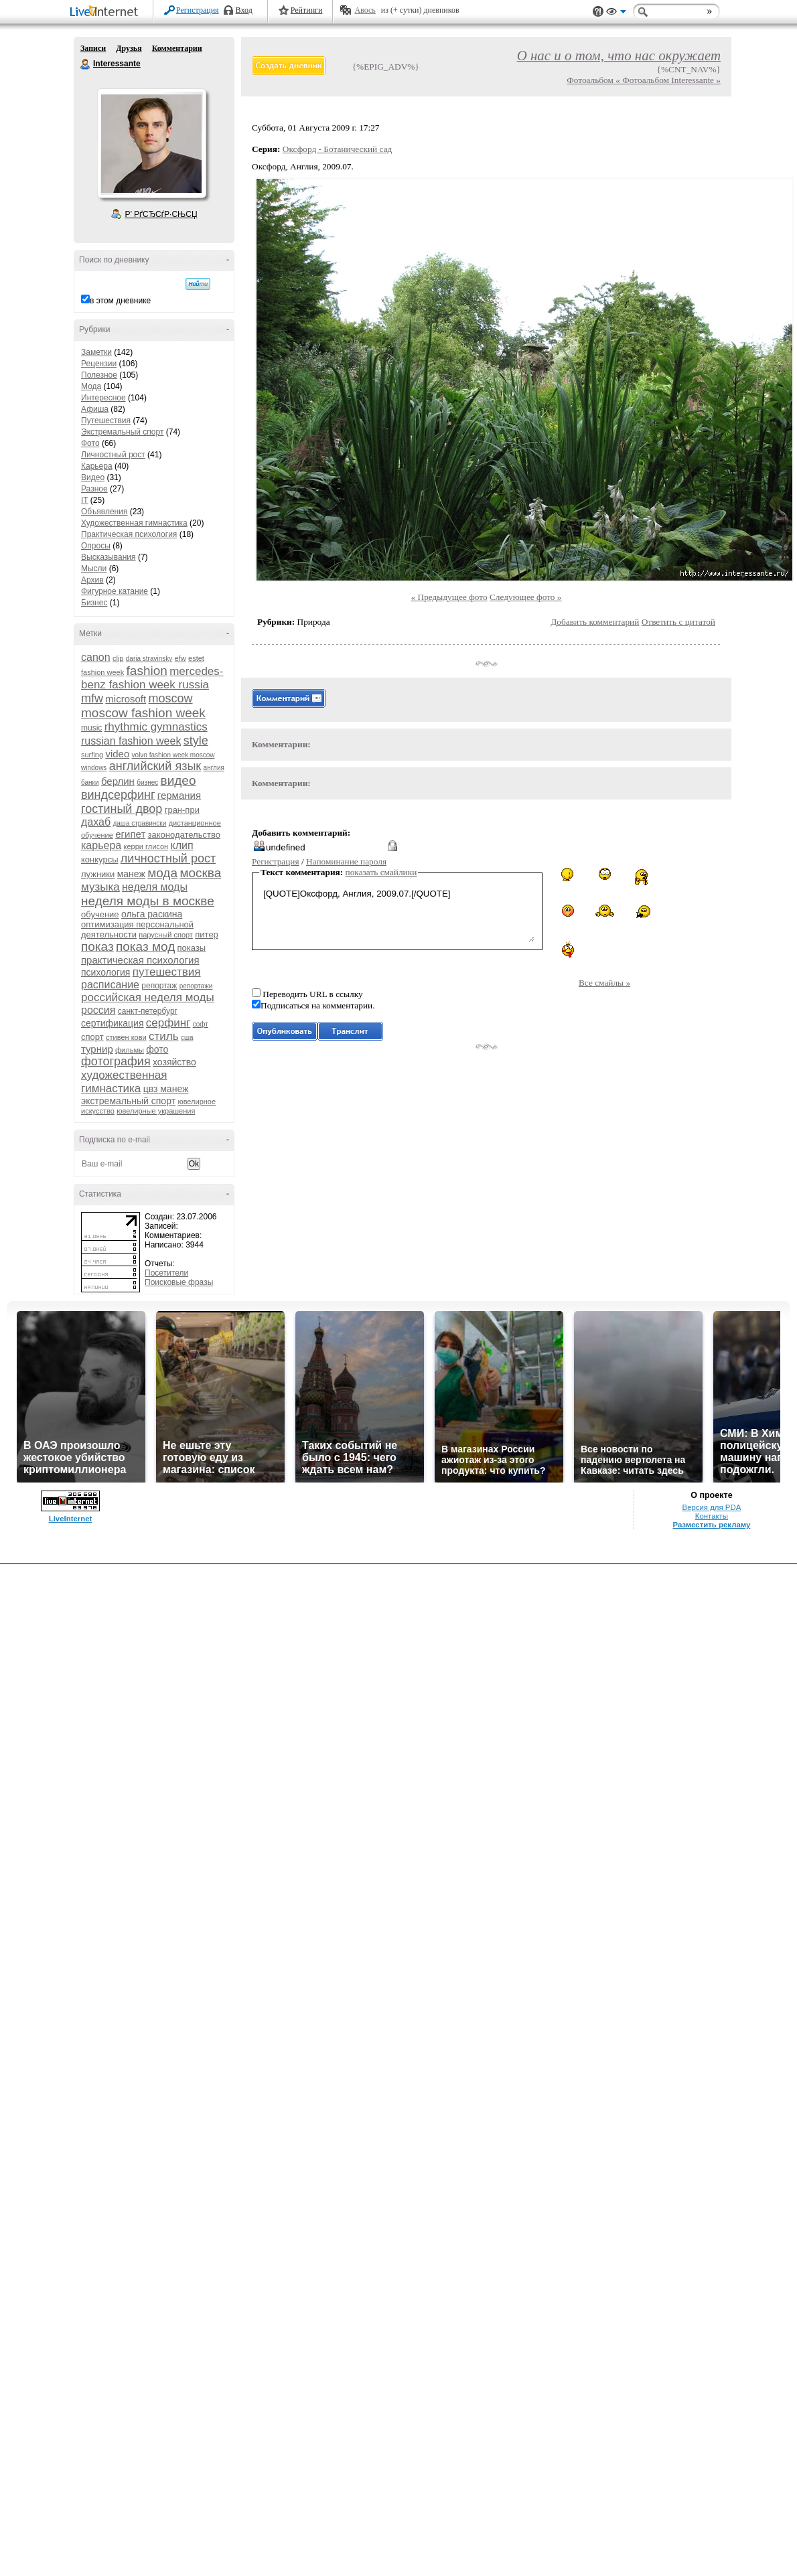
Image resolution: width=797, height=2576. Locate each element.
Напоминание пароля (346, 861)
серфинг (168, 1022)
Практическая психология (129, 534)
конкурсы (100, 859)
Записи (93, 48)
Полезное (99, 375)
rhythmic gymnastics (156, 727)
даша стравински (139, 823)
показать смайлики (381, 872)
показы (191, 948)
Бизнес (94, 602)
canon (96, 657)
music (91, 728)
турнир (97, 1049)
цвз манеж (166, 1088)
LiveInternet (106, 12)
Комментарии (177, 48)
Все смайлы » (604, 983)
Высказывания (108, 557)
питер (206, 934)
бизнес (147, 782)
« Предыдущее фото (449, 597)
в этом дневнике (120, 300)
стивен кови (126, 1037)
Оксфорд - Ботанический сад (337, 149)
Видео (92, 477)
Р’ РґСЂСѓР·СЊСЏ (161, 214)
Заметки (96, 352)
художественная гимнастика (124, 1082)
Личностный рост (113, 454)
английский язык (155, 766)
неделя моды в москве (147, 901)
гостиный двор (121, 809)
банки (90, 782)
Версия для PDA (711, 1507)
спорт (92, 1037)
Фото (90, 443)
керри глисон (146, 846)
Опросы (96, 545)
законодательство (184, 835)
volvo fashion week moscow (173, 755)
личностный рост (168, 858)
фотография (116, 1061)
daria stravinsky (149, 658)
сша (187, 1037)
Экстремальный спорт (122, 432)
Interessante (85, 64)
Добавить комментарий (595, 622)
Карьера (97, 466)
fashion (147, 671)
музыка (100, 887)
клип (182, 845)
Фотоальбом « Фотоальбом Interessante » (644, 80)
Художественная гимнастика (134, 523)
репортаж (159, 985)
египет (130, 834)
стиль (164, 1036)
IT (84, 500)
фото (157, 1049)
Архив (92, 580)
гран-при (182, 810)
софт (200, 1024)
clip (118, 658)
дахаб (96, 822)
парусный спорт (166, 935)
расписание (110, 984)
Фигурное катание (114, 591)
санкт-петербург (147, 1011)
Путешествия (106, 420)
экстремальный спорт (128, 1100)
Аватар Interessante (151, 143)
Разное (94, 489)
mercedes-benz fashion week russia (152, 678)
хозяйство (174, 1062)
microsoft (125, 698)
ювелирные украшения (156, 1111)
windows (93, 767)
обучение (100, 914)
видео (178, 780)
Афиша (94, 409)
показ (97, 946)
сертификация (112, 1023)
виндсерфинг (118, 795)
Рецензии (99, 363)
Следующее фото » (526, 597)
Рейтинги (307, 10)
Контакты (711, 1516)
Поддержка (598, 11)
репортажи (196, 986)
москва (200, 873)
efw (180, 658)
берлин (118, 781)
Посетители (166, 1273)
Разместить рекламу (711, 1525)
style (196, 740)
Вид (616, 13)
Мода (91, 386)
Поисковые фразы (179, 1282)
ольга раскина (151, 914)
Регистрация (197, 10)
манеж (131, 873)
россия (98, 1010)
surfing (92, 755)
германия (179, 795)
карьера (101, 845)
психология (105, 972)
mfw (92, 698)
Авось (364, 10)
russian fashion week (131, 741)
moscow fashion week (143, 713)
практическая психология (140, 960)
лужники (98, 874)
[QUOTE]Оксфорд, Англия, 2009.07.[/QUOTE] (397, 914)
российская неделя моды (147, 997)
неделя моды (155, 887)
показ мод (145, 946)
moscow (171, 698)
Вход (244, 10)
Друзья (128, 48)
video (117, 753)
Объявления (104, 511)
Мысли (93, 568)
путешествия (167, 972)
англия (214, 767)
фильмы (129, 1050)
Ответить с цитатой (678, 622)
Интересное (103, 397)
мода (162, 873)
